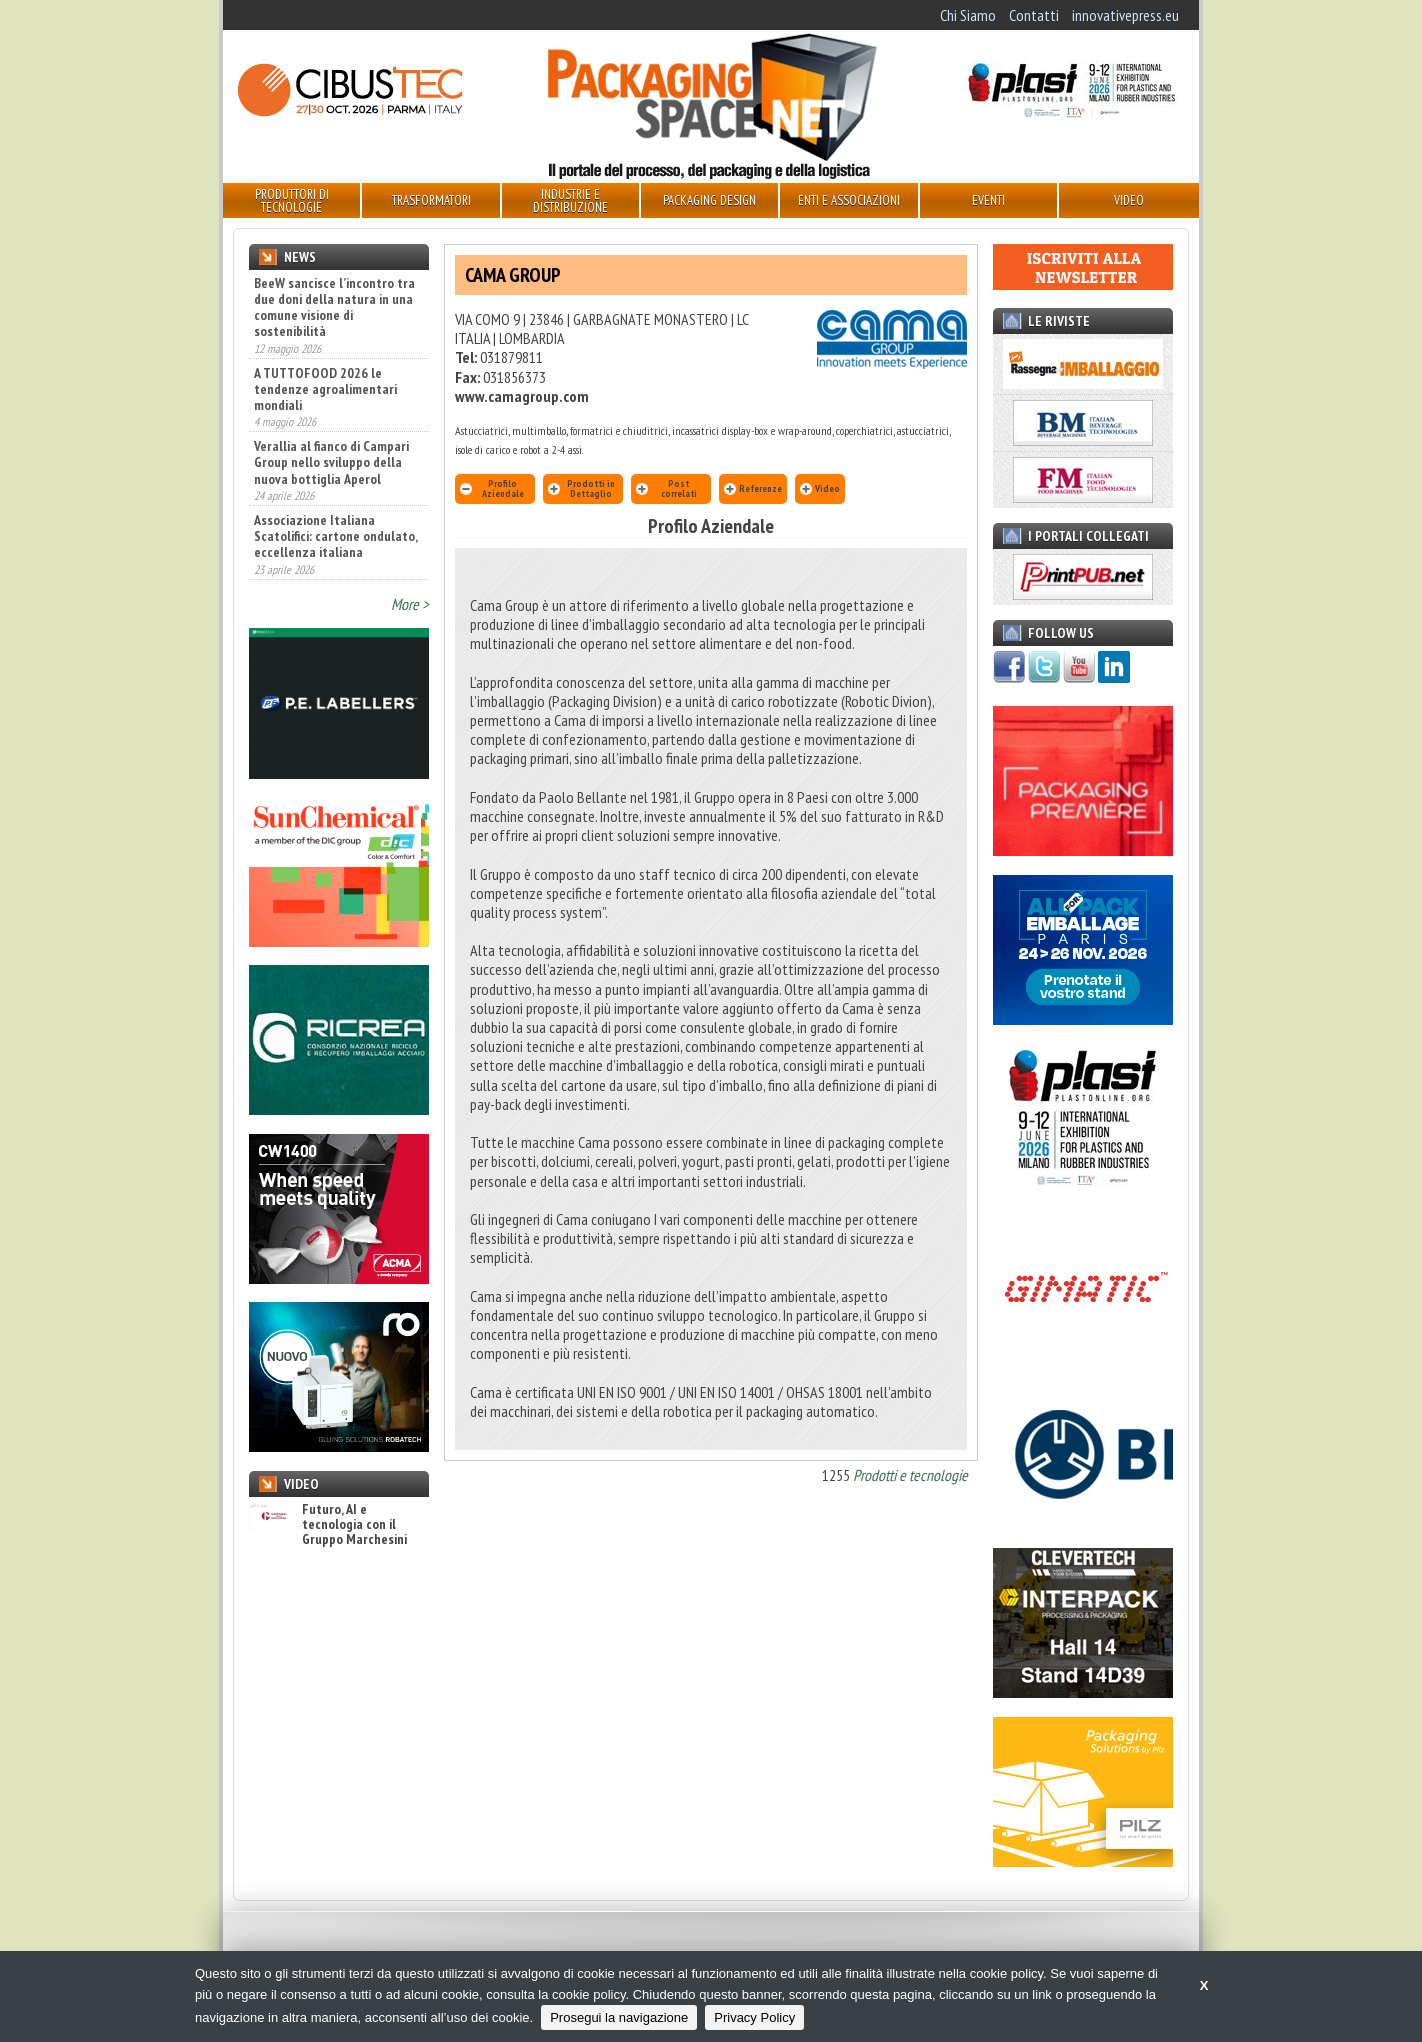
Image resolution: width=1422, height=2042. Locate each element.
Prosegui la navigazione (619, 2017)
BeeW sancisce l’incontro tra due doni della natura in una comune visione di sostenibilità (334, 307)
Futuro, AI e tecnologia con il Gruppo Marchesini (328, 1525)
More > (410, 604)
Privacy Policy (754, 2017)
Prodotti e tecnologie (910, 1475)
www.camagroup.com (522, 396)
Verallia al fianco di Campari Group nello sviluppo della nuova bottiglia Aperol (331, 462)
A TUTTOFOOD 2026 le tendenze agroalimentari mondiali (325, 389)
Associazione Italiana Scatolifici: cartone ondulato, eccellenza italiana (335, 536)
